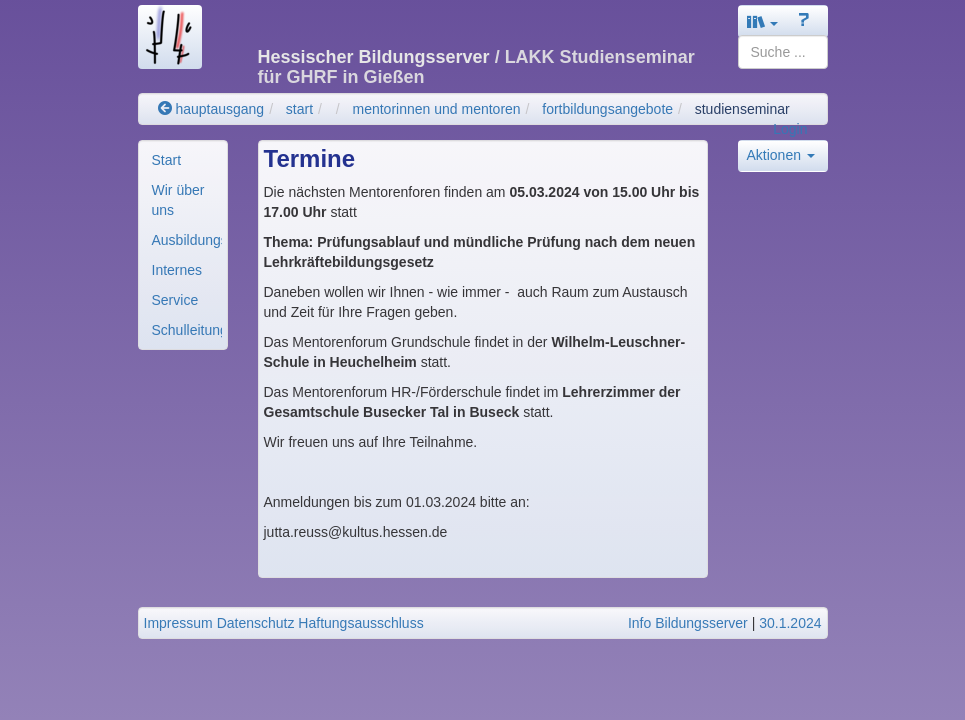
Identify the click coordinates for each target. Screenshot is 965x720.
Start (167, 160)
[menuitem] (183, 160)
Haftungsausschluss (360, 623)
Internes (177, 270)
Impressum (178, 623)
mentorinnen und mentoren (437, 109)
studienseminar (742, 109)
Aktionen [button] (781, 155)
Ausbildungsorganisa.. (187, 240)
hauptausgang (211, 109)
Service (175, 300)
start (299, 109)
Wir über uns (178, 200)
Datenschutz (256, 623)
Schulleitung (187, 330)
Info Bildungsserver (688, 623)
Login (790, 129)
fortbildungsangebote (607, 109)
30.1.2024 (790, 623)
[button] (763, 21)
